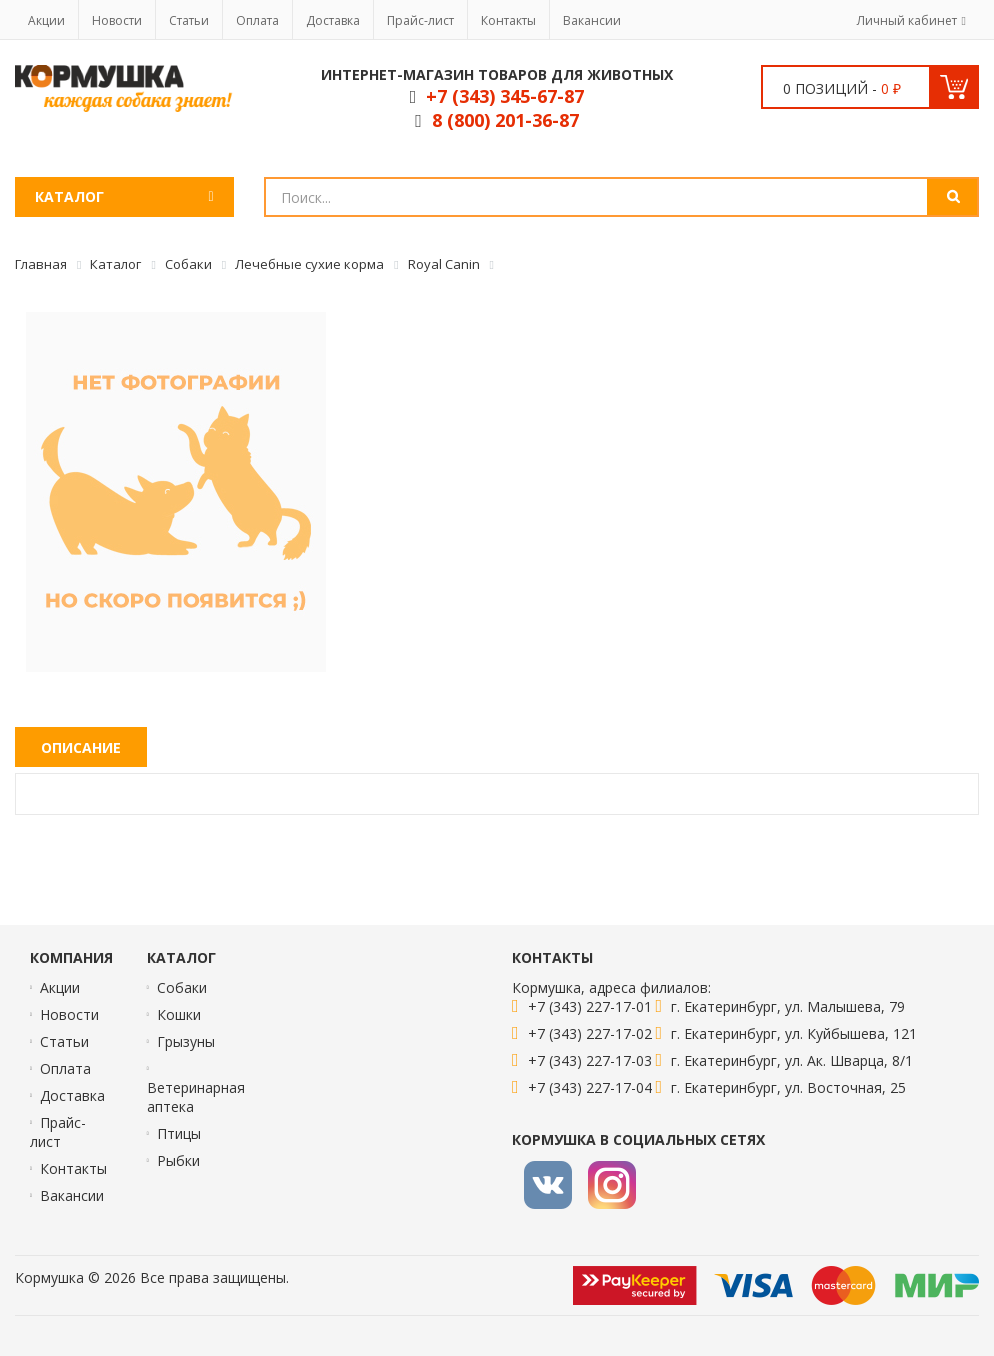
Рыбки (178, 1160)
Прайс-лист (420, 20)
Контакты (508, 20)
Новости (117, 20)
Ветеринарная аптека (196, 1097)
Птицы (179, 1133)
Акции (46, 20)
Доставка (333, 20)
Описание (81, 747)
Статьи (189, 20)
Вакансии (592, 20)
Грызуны (186, 1041)
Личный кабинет (907, 20)
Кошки (179, 1014)
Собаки (182, 987)
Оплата (257, 20)
